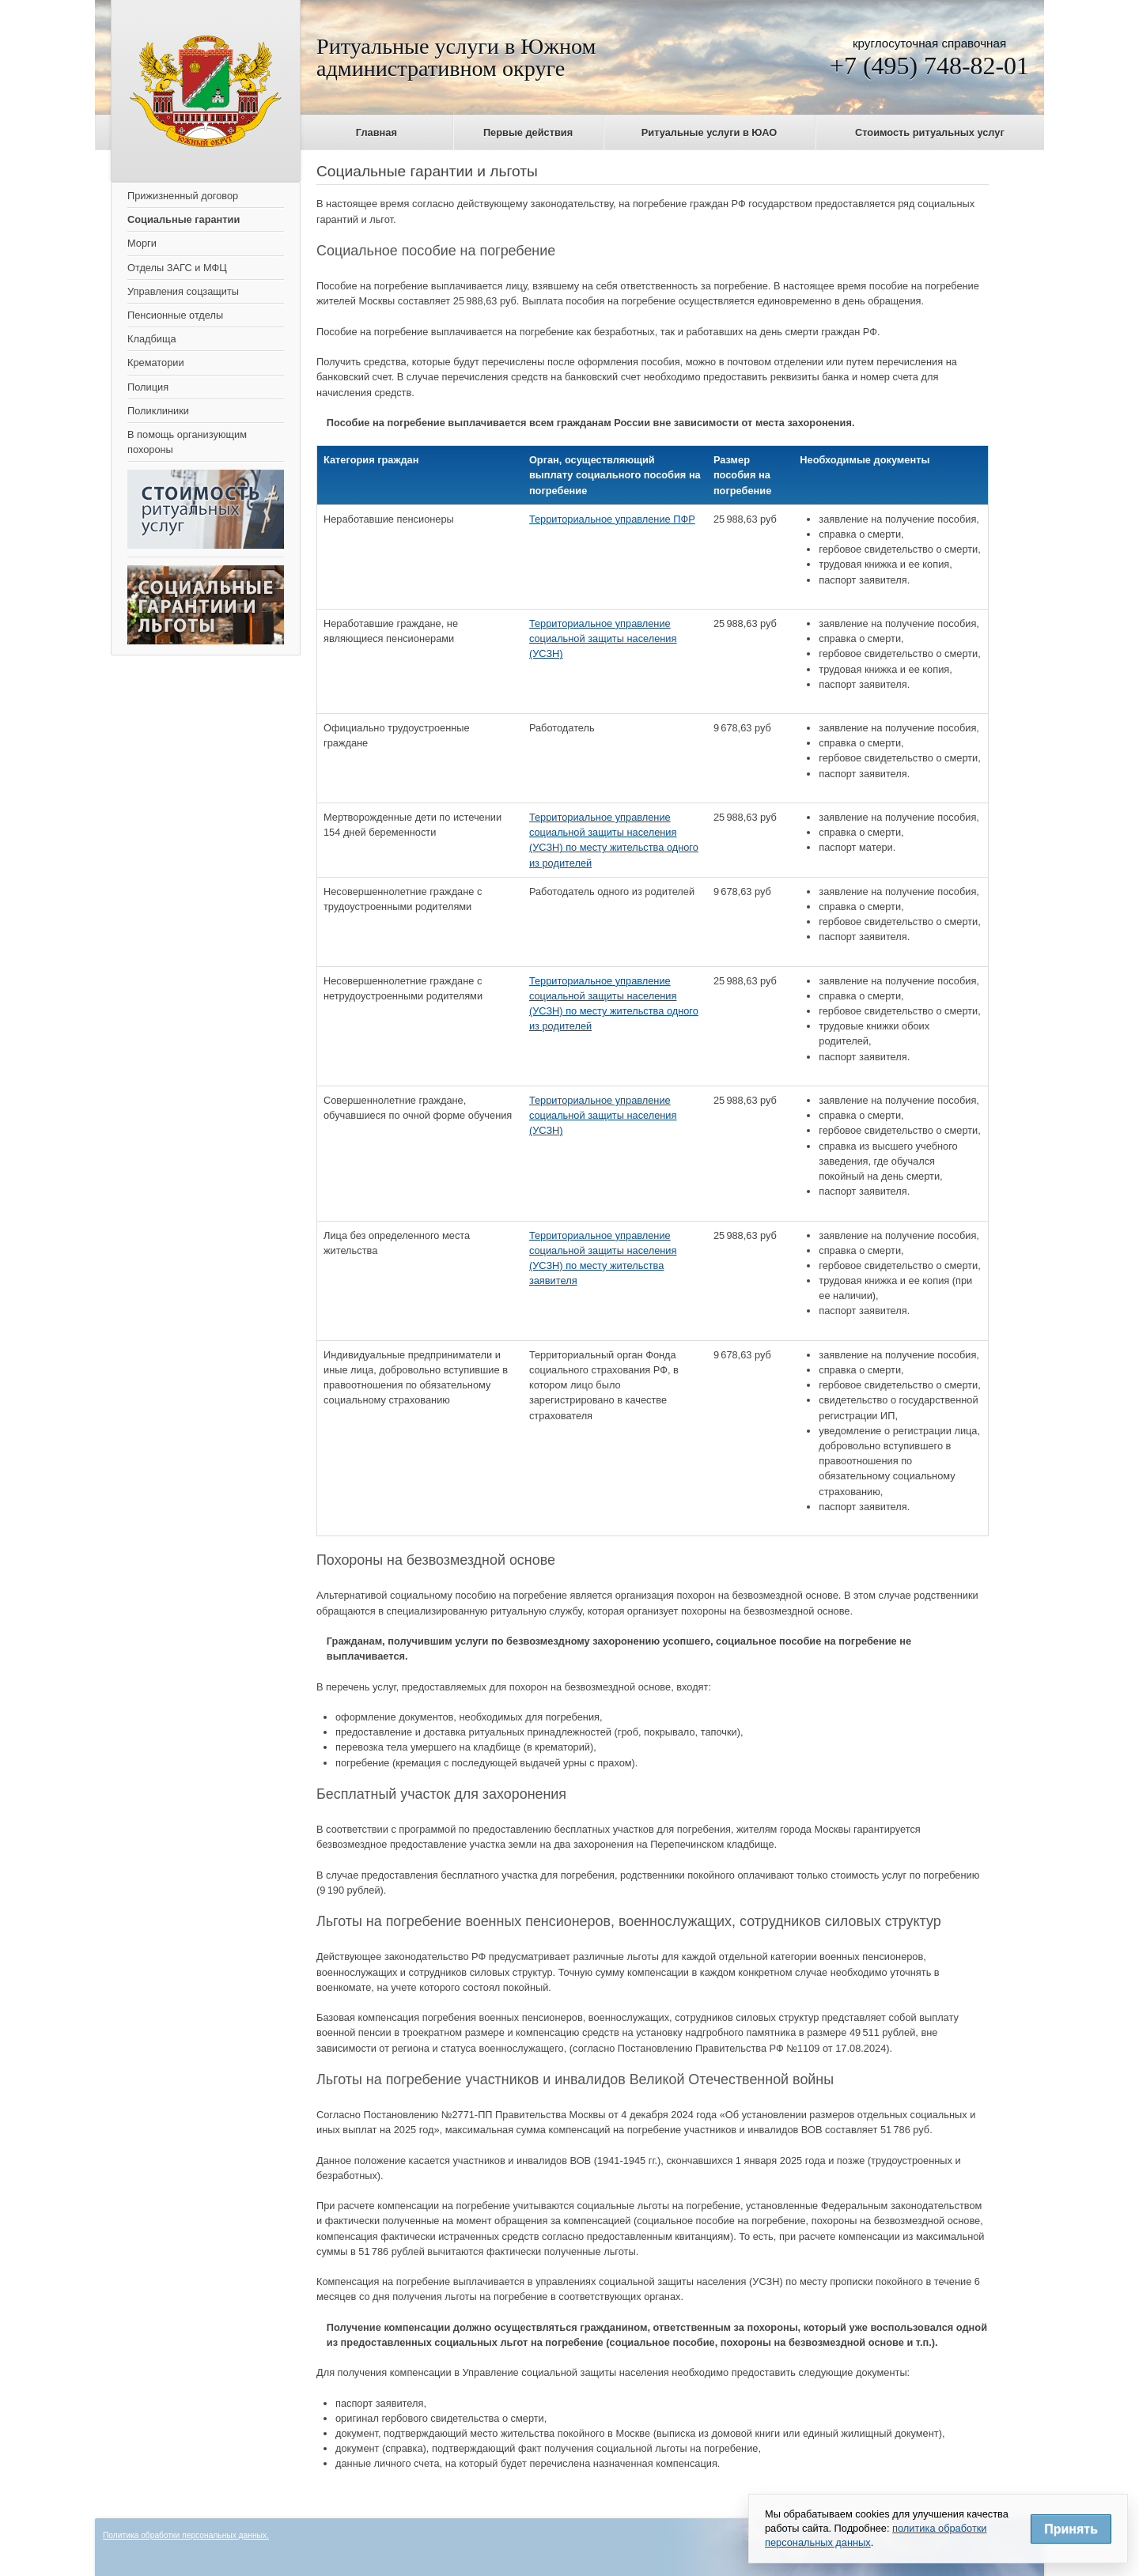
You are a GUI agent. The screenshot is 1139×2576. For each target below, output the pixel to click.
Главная (376, 132)
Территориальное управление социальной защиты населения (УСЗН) (603, 638)
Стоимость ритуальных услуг (930, 132)
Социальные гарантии (183, 219)
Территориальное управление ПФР (612, 519)
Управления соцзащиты (183, 291)
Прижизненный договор (182, 196)
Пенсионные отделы (175, 315)
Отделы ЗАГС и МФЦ (177, 268)
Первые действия (528, 132)
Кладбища (151, 339)
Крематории (155, 362)
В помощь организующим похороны (187, 442)
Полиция (147, 387)
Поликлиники (158, 411)
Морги (142, 243)
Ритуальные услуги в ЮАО (709, 132)
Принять (1071, 2529)
